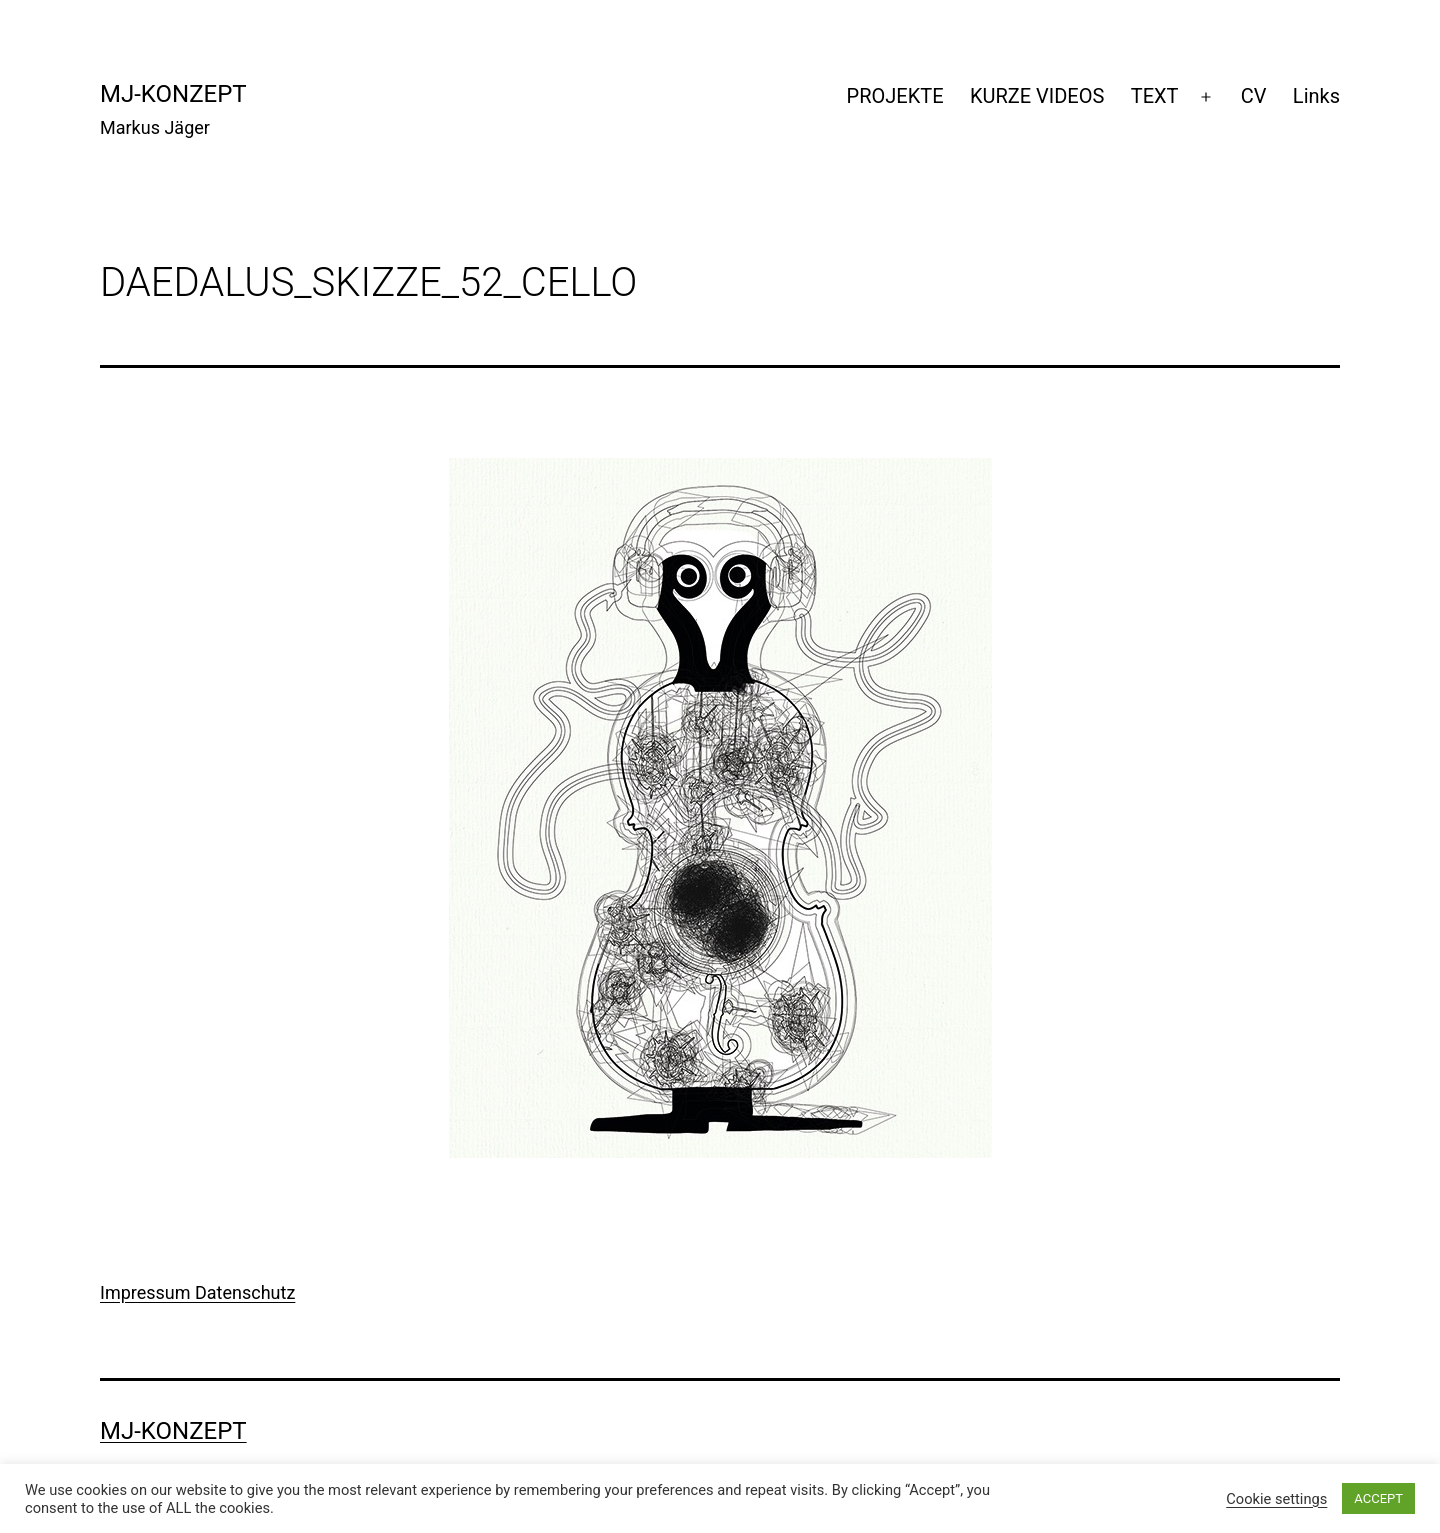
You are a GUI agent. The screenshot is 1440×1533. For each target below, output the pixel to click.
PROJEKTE (895, 96)
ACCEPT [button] (1378, 1498)
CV (1254, 96)
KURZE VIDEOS (1037, 96)
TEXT (1155, 96)
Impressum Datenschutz (197, 1292)
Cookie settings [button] (1276, 1499)
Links (1316, 96)
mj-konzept (173, 94)
